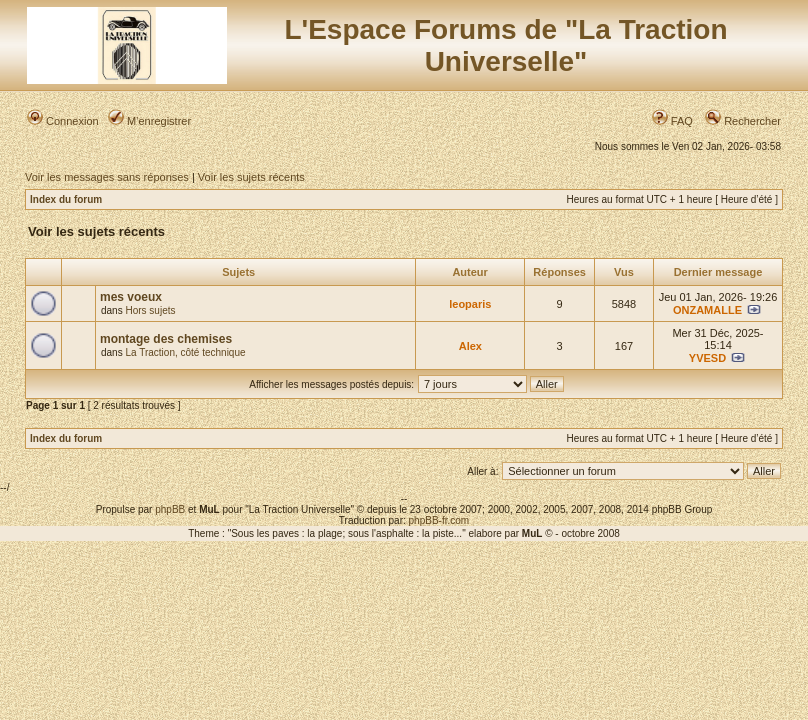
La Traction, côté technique (185, 352)
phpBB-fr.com (439, 520)
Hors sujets (150, 310)
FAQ (672, 121)
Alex (470, 346)
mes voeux (131, 297)
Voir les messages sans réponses (107, 177)
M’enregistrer (149, 121)
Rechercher (743, 121)
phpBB (170, 509)
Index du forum (66, 199)
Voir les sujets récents (251, 177)
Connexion (63, 121)
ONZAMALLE (707, 310)
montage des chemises (166, 339)
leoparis (470, 304)
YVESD (707, 358)
